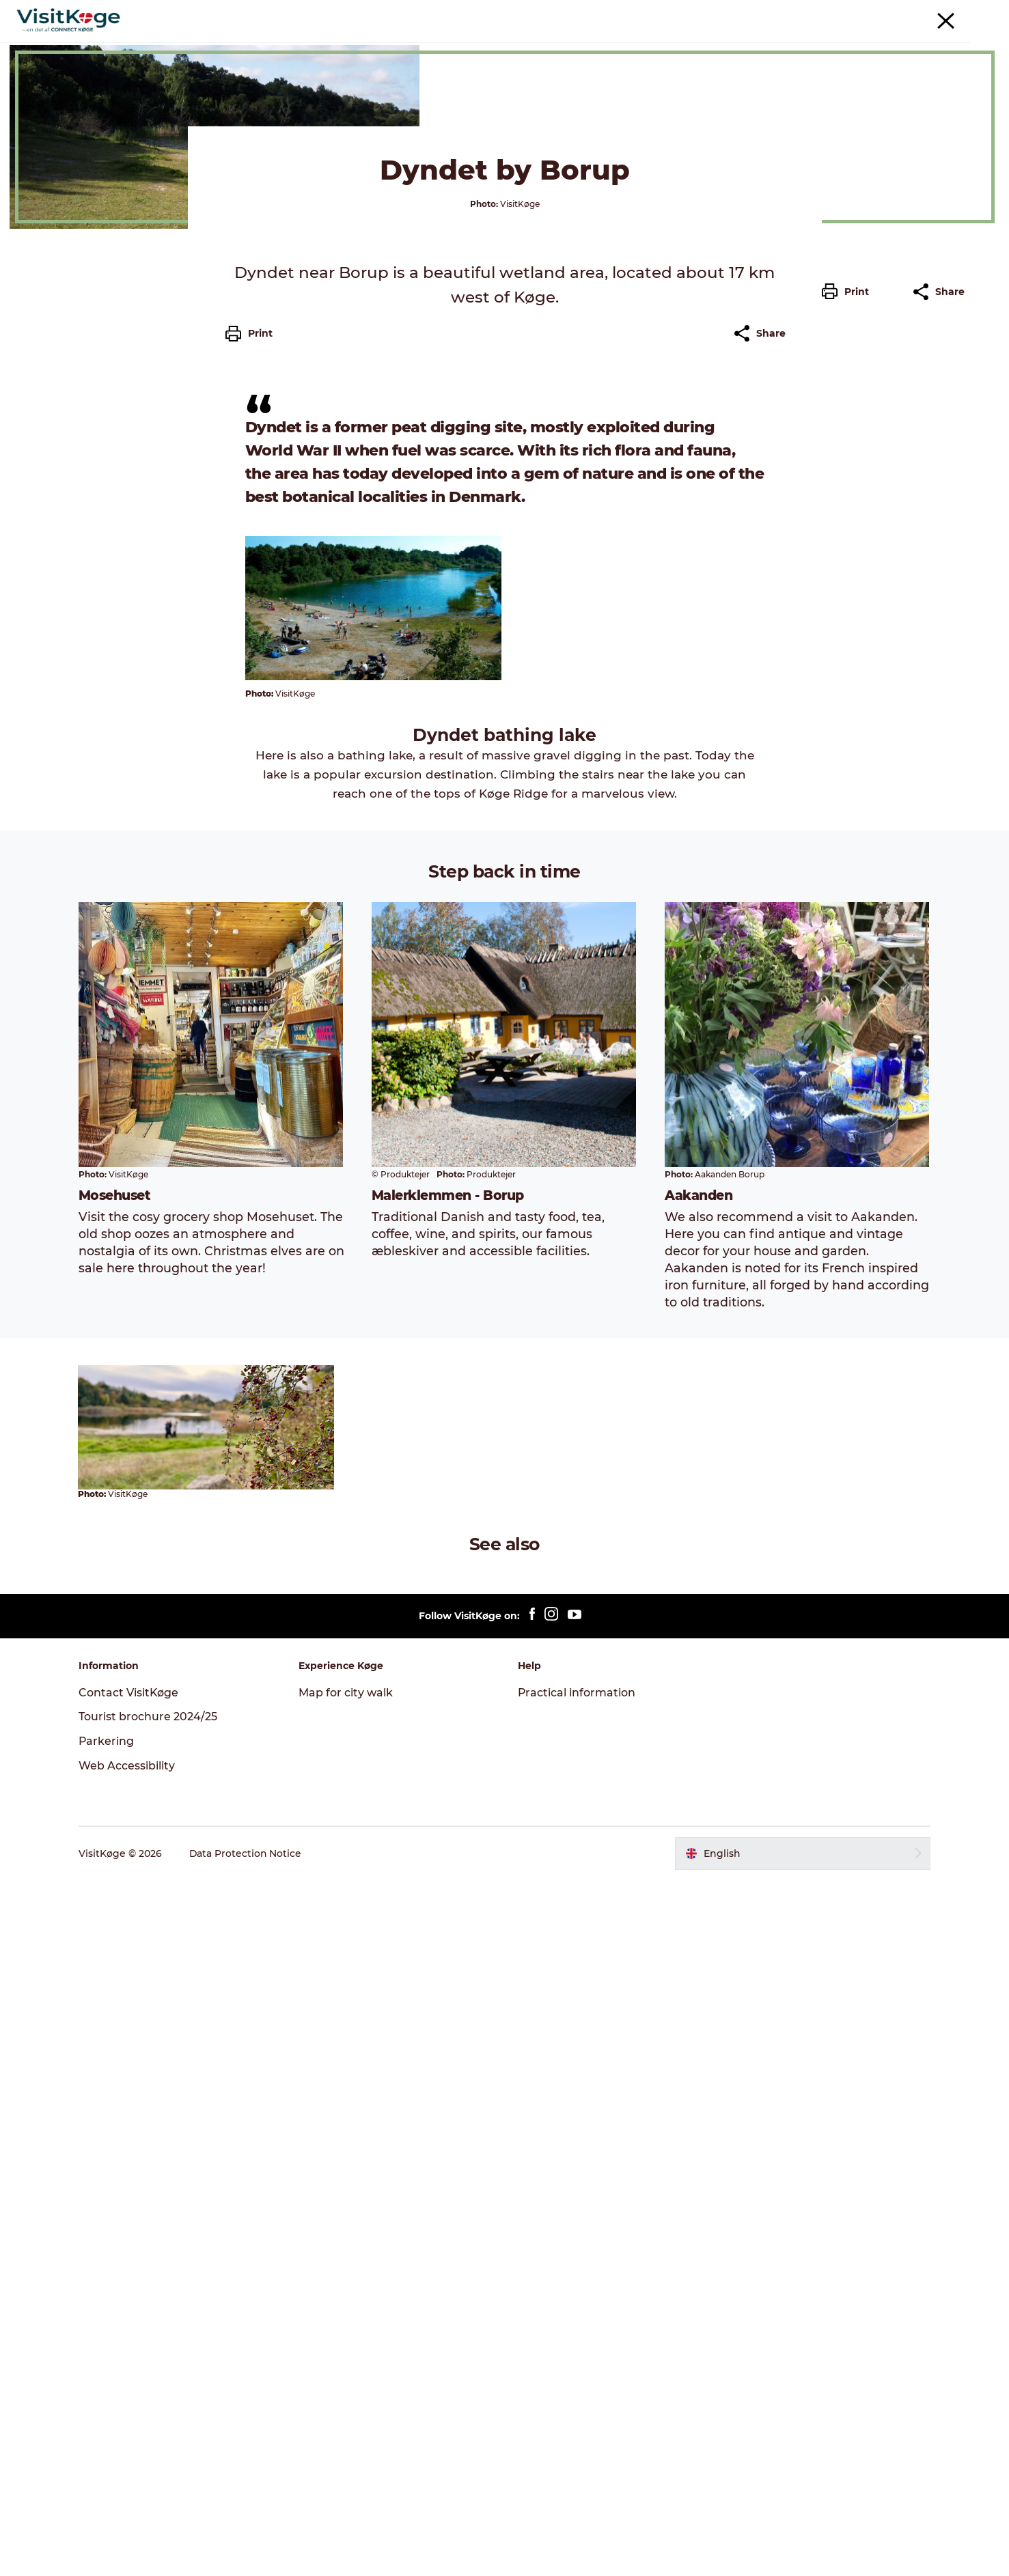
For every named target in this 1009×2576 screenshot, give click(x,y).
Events (447, 44)
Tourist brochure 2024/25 (150, 2413)
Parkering (966, 13)
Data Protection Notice (248, 2549)
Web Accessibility (129, 2461)
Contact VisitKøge (131, 2388)
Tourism (819, 13)
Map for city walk (347, 2388)
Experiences (378, 44)
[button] (849, 616)
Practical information (578, 2388)
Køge (36, 87)
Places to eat (519, 44)
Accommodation (617, 44)
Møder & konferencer (890, 13)
